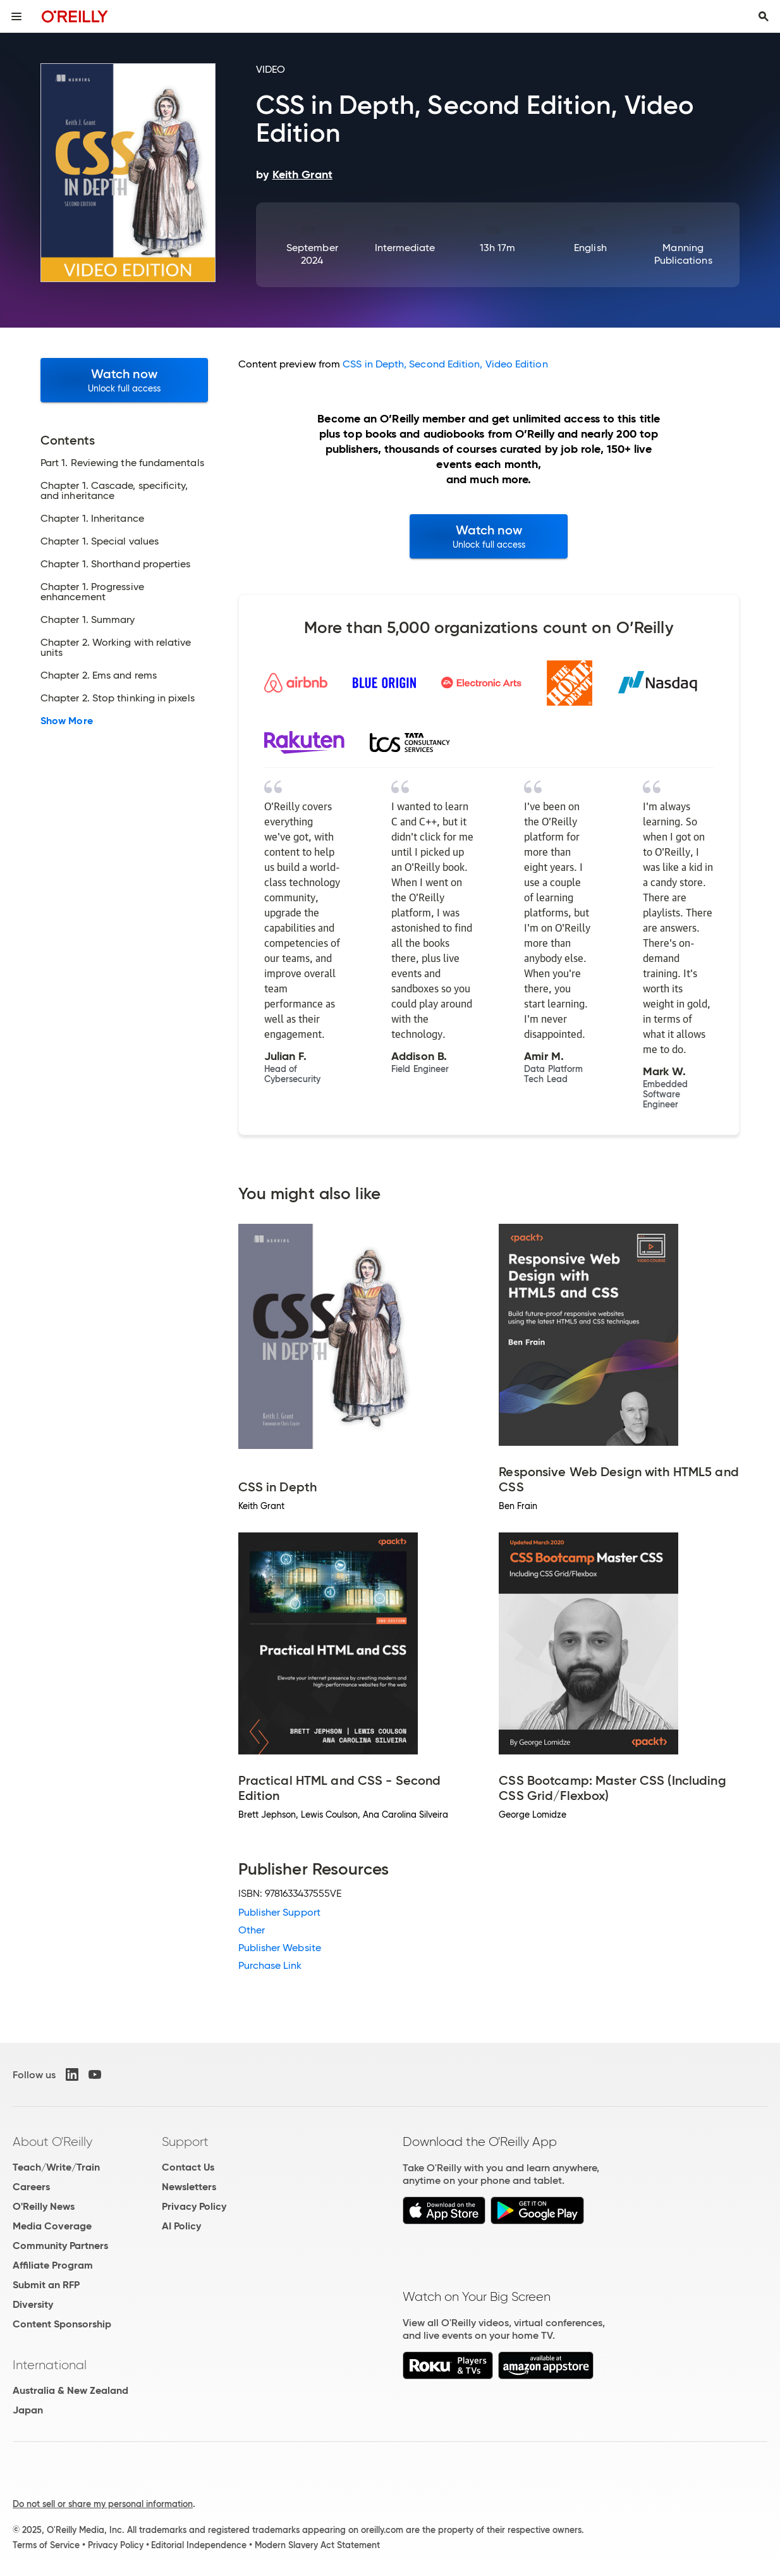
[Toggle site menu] (16, 16)
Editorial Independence (199, 2545)
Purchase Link (270, 1965)
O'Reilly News (44, 2206)
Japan (28, 2410)
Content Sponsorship (62, 2324)
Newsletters (189, 2186)
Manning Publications (683, 254)
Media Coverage (52, 2226)
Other (251, 1930)
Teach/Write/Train (56, 2167)
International (50, 2364)
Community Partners (60, 2245)
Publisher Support (279, 1912)
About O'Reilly (52, 2141)
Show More (66, 721)
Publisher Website (279, 1948)
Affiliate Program (53, 2265)
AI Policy (181, 2226)
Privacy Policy (194, 2206)
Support (185, 2141)
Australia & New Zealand (70, 2390)
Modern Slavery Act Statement (317, 2545)
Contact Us (188, 2167)
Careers (31, 2186)
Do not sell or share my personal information (103, 2504)
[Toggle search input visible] (763, 16)
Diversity (33, 2304)
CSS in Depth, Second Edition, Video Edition (445, 364)
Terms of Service (46, 2545)
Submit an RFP (46, 2284)
